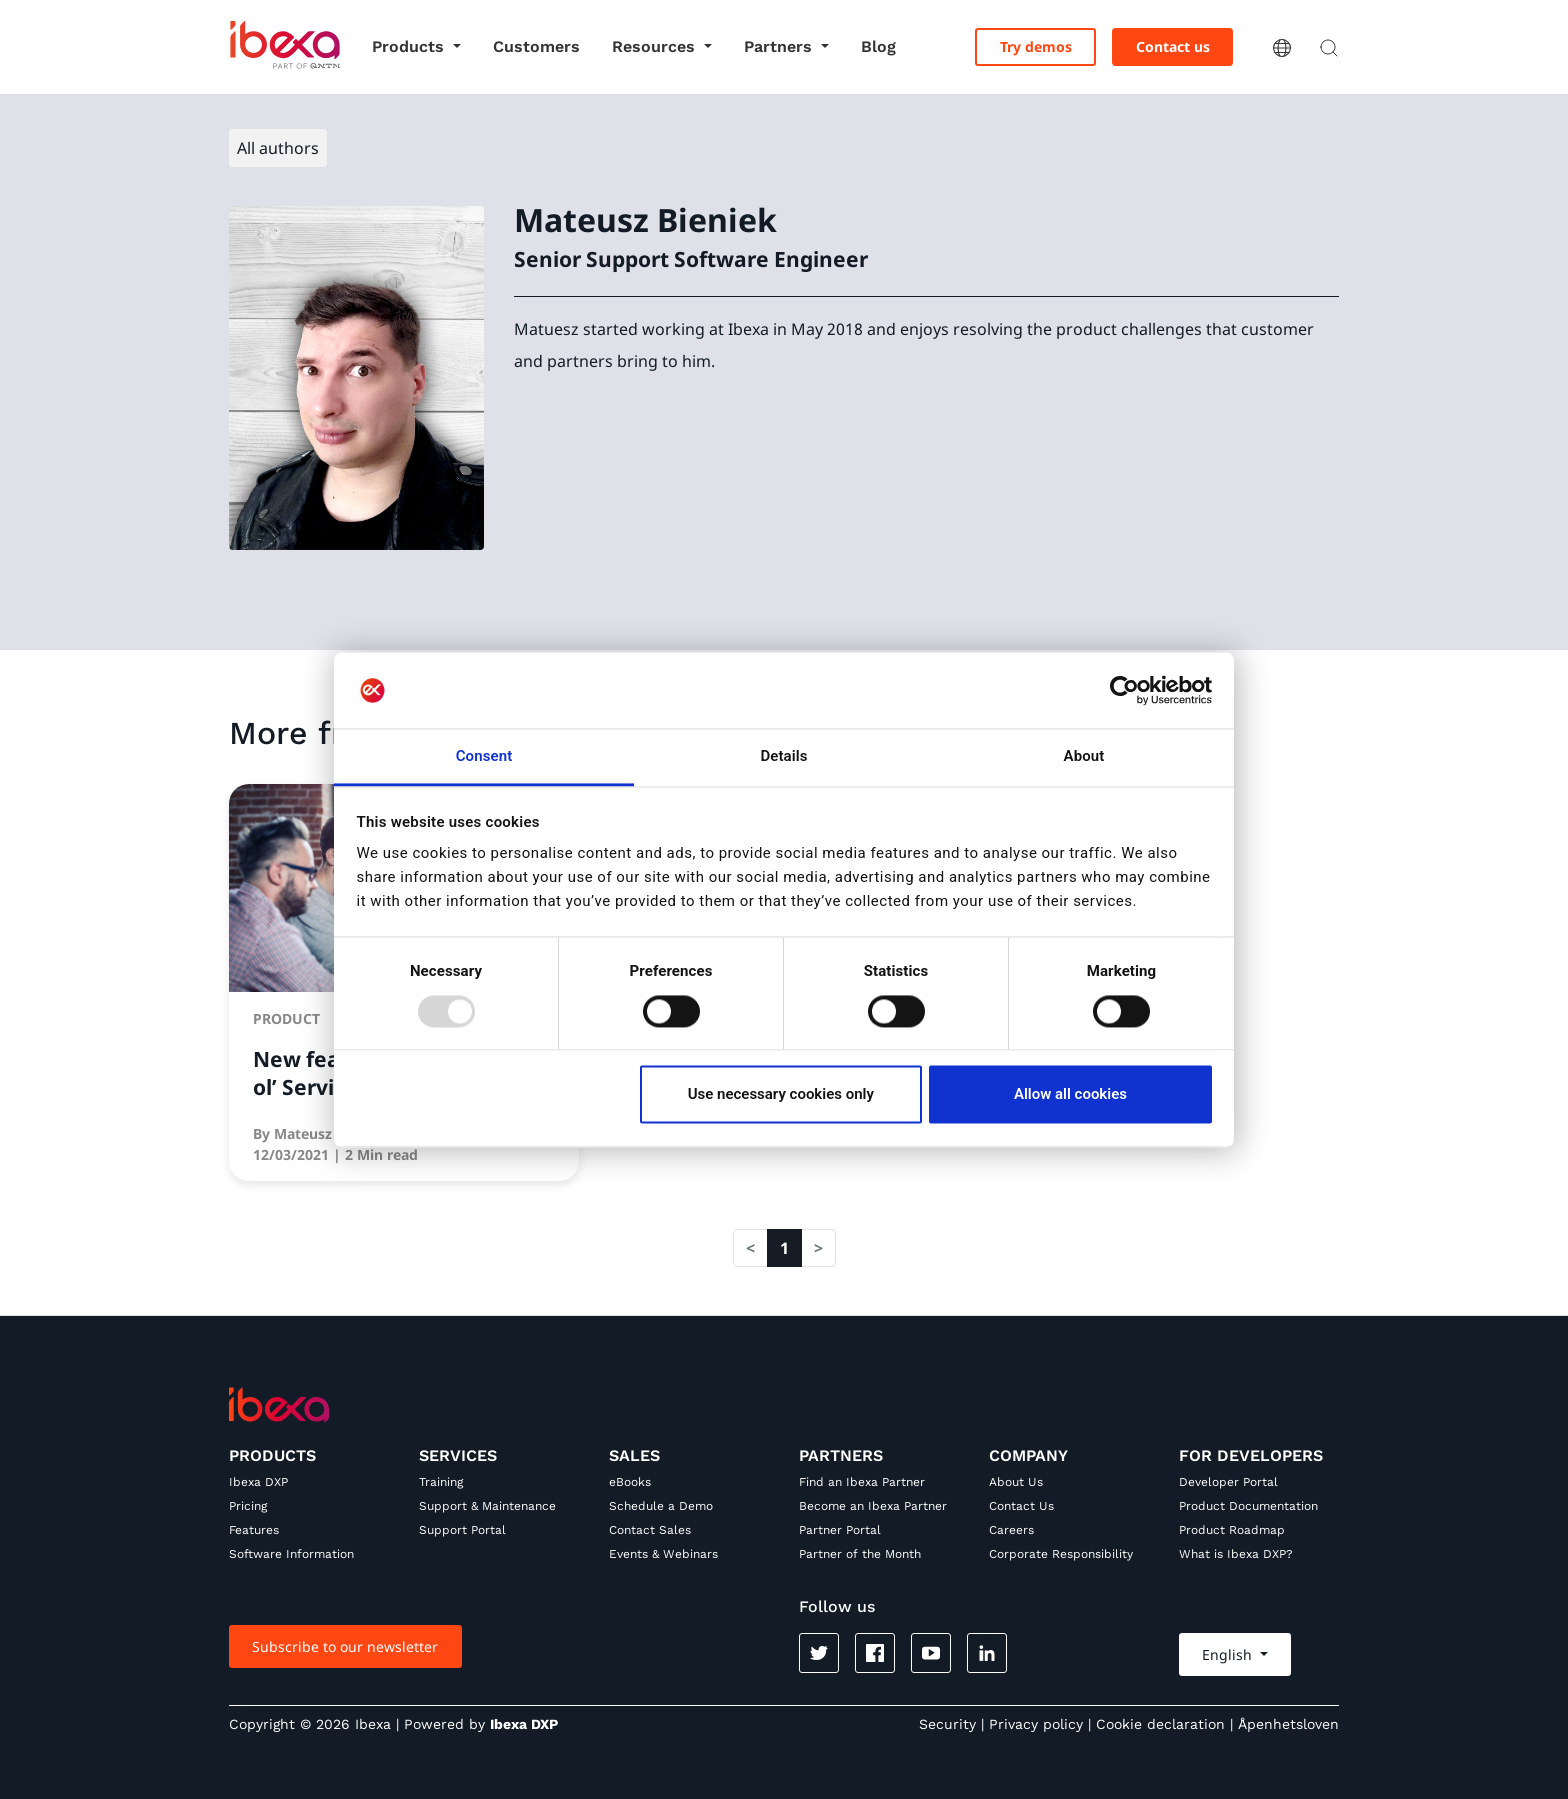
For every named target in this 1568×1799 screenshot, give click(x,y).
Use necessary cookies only (781, 1095)
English (1229, 1654)
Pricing (248, 1506)
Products (410, 46)
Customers (536, 46)
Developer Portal (1228, 1482)
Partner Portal (840, 1530)
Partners (780, 46)
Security (947, 1724)
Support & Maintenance (487, 1506)
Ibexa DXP (258, 1482)
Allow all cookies (1070, 1095)
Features (254, 1530)
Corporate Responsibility (1061, 1554)
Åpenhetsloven (1288, 1724)
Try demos (1036, 46)
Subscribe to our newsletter (345, 1646)
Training (441, 1482)
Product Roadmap (1232, 1530)
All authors (278, 148)
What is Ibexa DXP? (1236, 1554)
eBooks (630, 1482)
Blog (878, 46)
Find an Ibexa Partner (862, 1482)
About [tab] (1084, 757)
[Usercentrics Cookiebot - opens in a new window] (1124, 690)
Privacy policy (1036, 1724)
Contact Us (1021, 1506)
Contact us (1173, 46)
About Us (1016, 1482)
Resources (656, 46)
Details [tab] (783, 757)
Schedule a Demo (661, 1506)
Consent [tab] (484, 757)
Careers (1011, 1530)
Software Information (291, 1554)
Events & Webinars (663, 1554)
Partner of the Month (860, 1554)
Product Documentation (1248, 1506)
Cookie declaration (1160, 1724)
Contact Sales (650, 1530)
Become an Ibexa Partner (873, 1506)
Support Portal (462, 1530)
